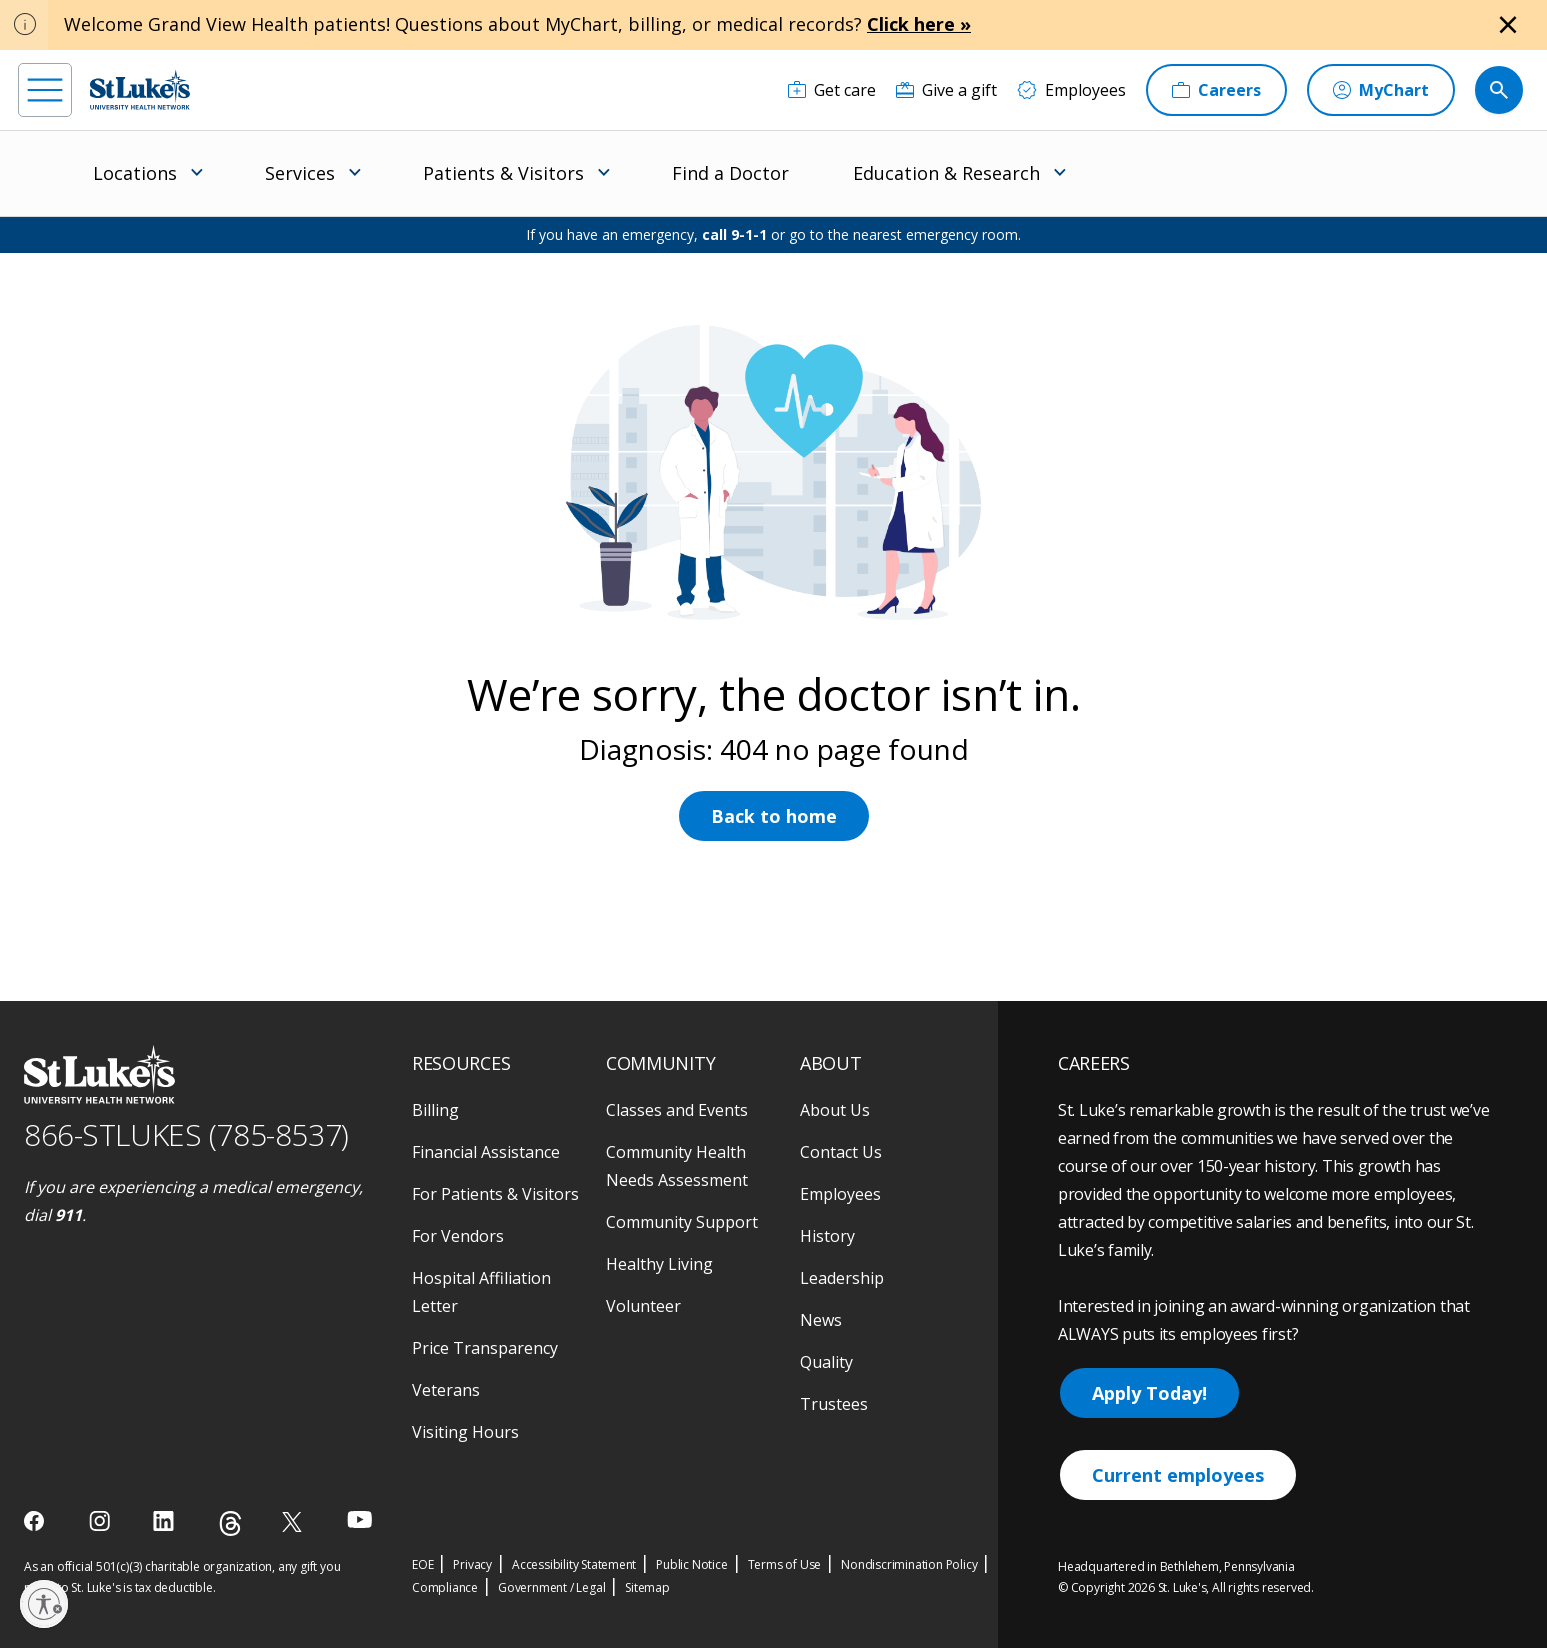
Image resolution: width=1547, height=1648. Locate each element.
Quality (826, 1362)
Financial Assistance (486, 1152)
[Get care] (832, 90)
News (821, 1320)
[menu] (45, 90)
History (827, 1236)
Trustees (834, 1404)
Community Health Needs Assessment (677, 1166)
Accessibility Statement (574, 1564)
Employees (840, 1194)
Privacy (472, 1564)
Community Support (682, 1222)
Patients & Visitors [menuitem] (503, 173)
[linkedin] (165, 1521)
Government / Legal (551, 1587)
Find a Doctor (730, 173)
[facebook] (36, 1521)
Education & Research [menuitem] (946, 173)
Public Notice (691, 1564)
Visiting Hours (465, 1432)
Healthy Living (659, 1264)
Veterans (446, 1390)
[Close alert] (1508, 25)
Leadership (842, 1278)
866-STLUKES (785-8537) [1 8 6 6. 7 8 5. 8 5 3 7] (186, 1134)
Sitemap (647, 1587)
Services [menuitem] (300, 173)
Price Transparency (485, 1348)
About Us (835, 1110)
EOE (422, 1564)
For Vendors (458, 1236)
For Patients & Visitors (495, 1194)
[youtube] (359, 1519)
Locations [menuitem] (135, 173)
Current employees (1178, 1475)
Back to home (774, 816)
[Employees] (1071, 90)
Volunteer (643, 1306)
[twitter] (294, 1521)
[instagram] (101, 1521)
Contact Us (841, 1152)
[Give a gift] (946, 90)
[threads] (230, 1523)
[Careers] (1216, 90)
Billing (435, 1110)
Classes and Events (677, 1110)
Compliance (445, 1587)
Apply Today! (1149, 1393)
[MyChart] (1381, 90)
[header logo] (140, 89)
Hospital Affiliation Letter (481, 1292)
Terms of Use (785, 1564)
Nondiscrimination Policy (909, 1564)
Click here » (919, 24)
